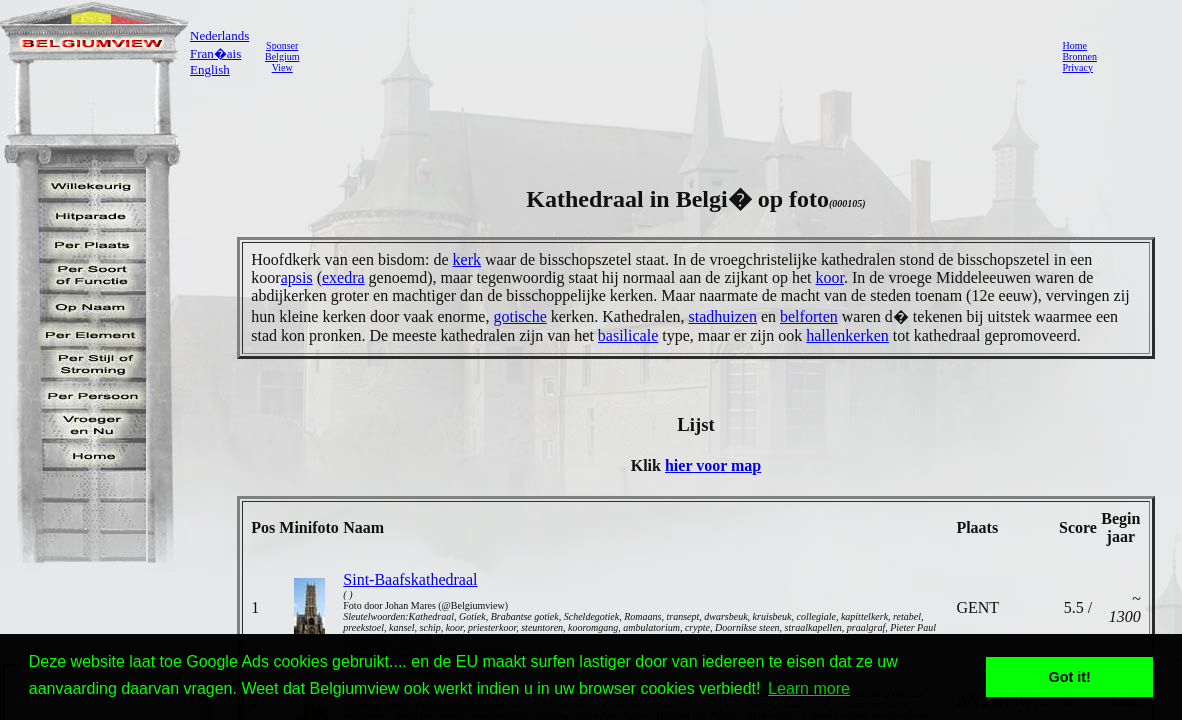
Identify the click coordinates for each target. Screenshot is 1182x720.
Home (1074, 45)
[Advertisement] (675, 56)
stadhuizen (722, 316)
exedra (343, 277)
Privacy (1077, 67)
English (210, 69)
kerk (467, 259)
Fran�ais (215, 53)
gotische (519, 316)
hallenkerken (847, 335)
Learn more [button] (809, 688)
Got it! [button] (1070, 677)
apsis (297, 277)
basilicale (628, 335)
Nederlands (219, 35)
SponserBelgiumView (282, 56)
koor (830, 277)
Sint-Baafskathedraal (410, 579)
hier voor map (713, 465)
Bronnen (1079, 56)
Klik (648, 465)
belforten (809, 316)
